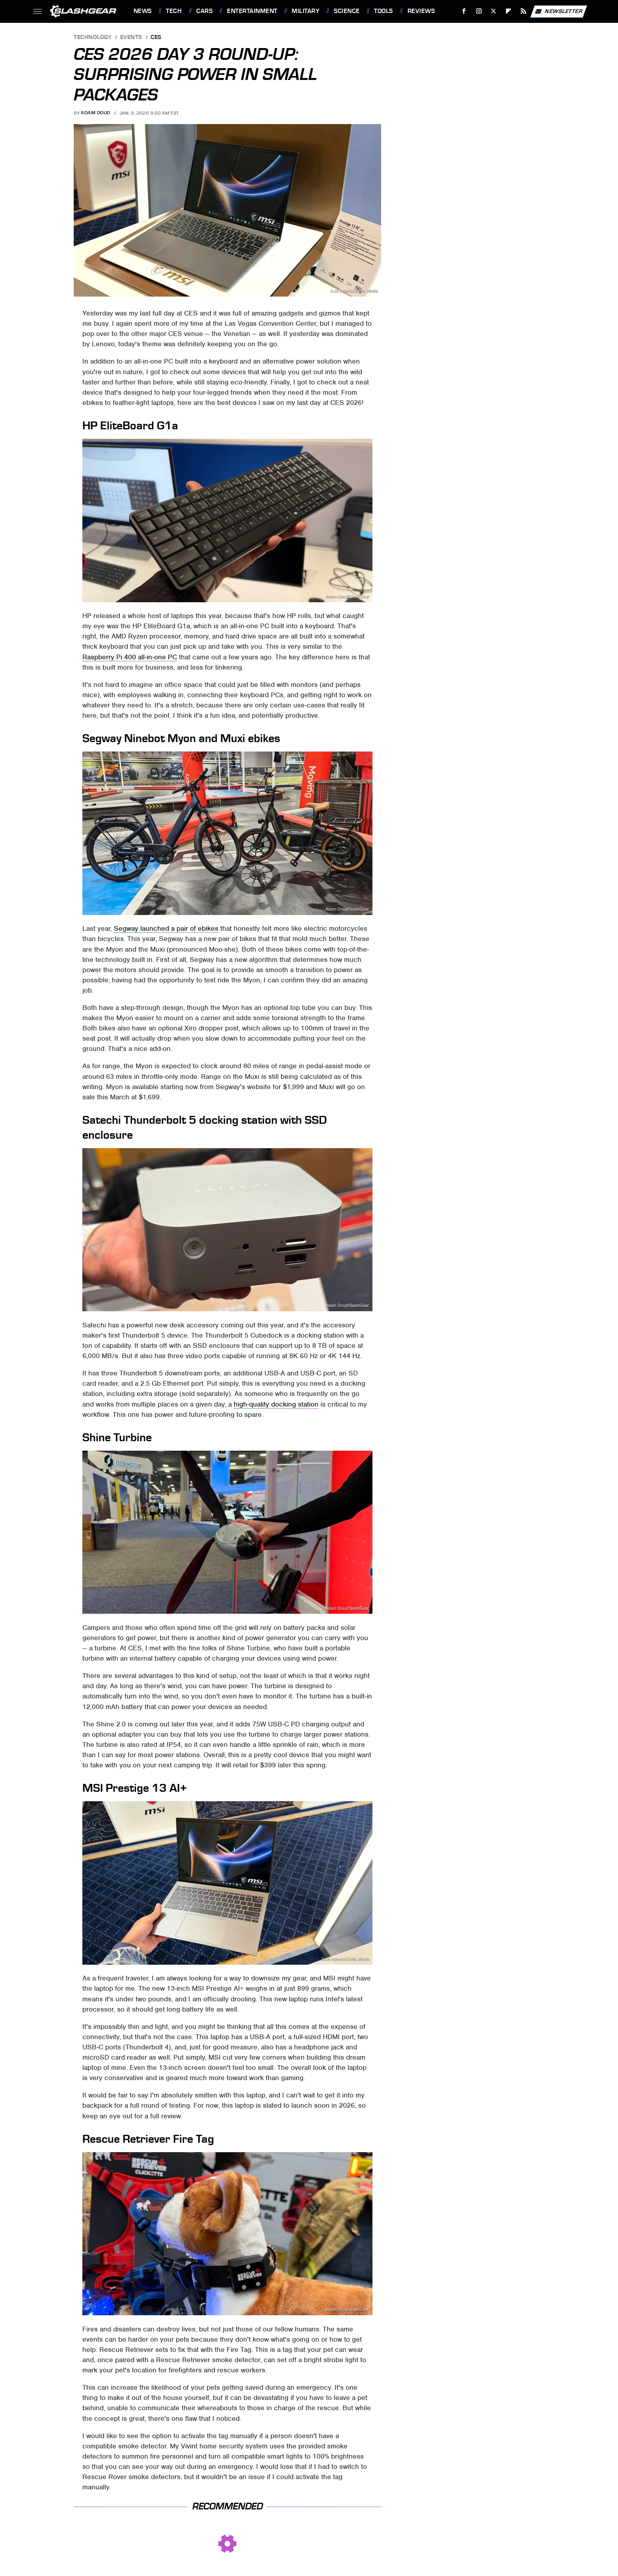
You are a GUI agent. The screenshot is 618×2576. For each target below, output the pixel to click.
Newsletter (558, 11)
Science (347, 11)
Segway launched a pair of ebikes (166, 928)
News (143, 11)
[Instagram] (478, 11)
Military (305, 11)
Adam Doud (95, 113)
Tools (383, 11)
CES (156, 37)
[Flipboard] (508, 11)
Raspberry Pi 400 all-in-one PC (129, 657)
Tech (174, 11)
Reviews (421, 11)
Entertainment (252, 11)
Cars (204, 11)
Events (131, 37)
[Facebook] (463, 11)
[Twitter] (493, 11)
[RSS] (523, 11)
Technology (93, 37)
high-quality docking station (276, 1404)
